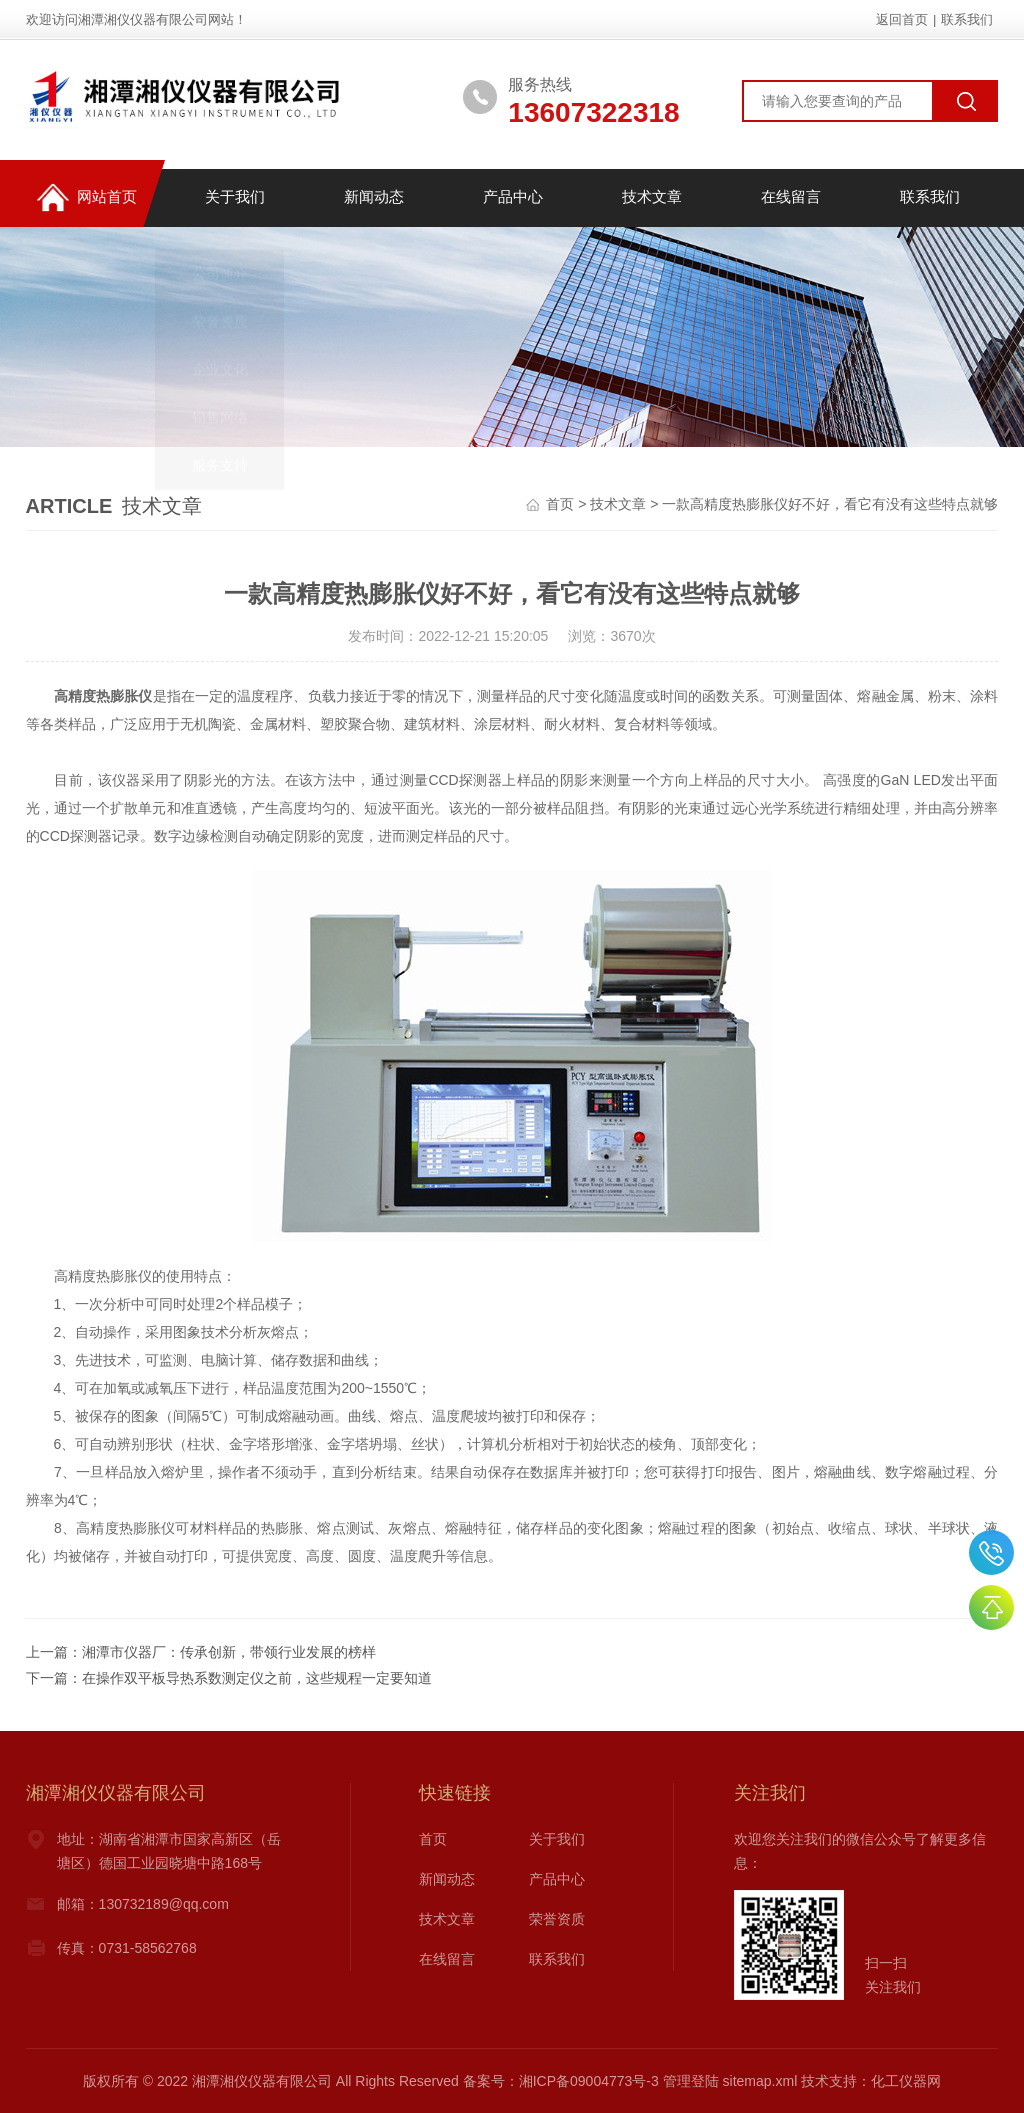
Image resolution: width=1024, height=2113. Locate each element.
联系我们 (967, 19)
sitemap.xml (760, 2081)
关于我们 (234, 197)
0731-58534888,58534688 (991, 1552)
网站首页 (86, 198)
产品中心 (512, 197)
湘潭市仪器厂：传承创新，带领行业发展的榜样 (229, 1652)
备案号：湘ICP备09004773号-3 (561, 2081)
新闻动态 (373, 197)
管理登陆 (691, 2081)
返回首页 (902, 19)
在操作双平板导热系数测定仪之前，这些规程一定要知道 (257, 1678)
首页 (560, 504)
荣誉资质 (557, 1919)
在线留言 (790, 197)
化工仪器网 (906, 2081)
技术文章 (651, 197)
